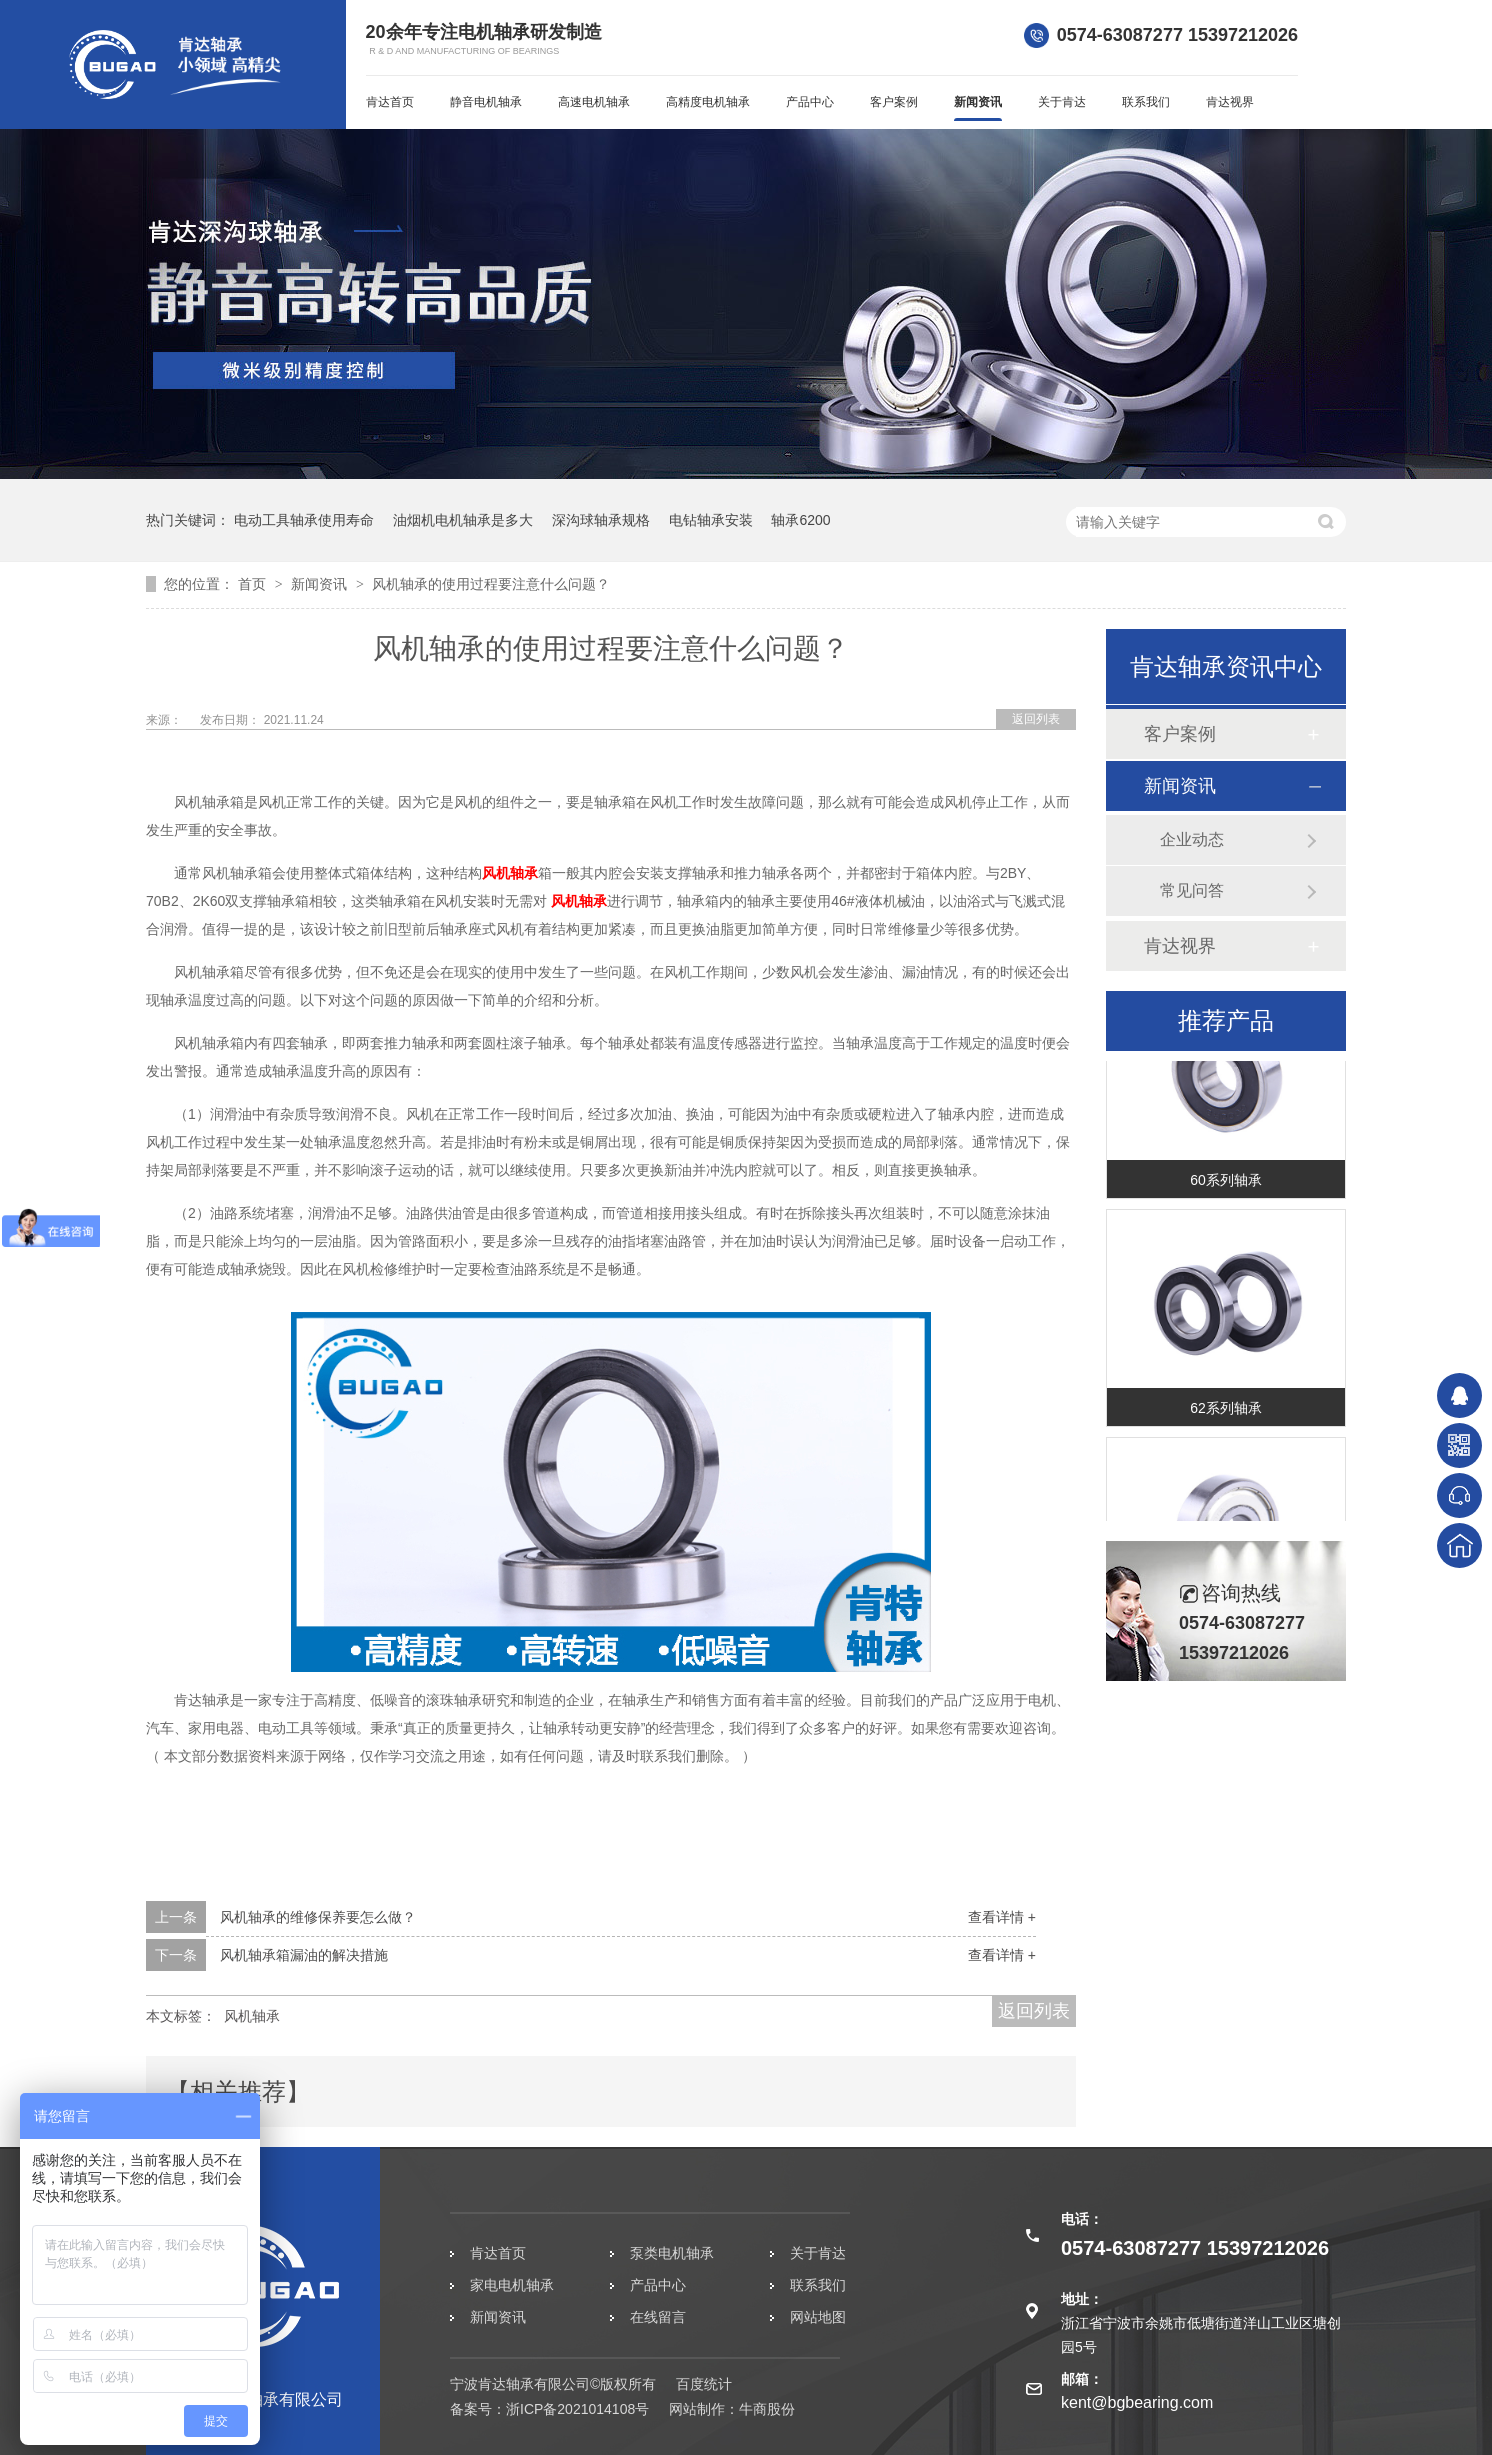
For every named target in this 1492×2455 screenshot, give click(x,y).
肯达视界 (1230, 102)
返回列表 (1036, 719)
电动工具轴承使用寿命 (304, 520)
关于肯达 (1062, 102)
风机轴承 (510, 873)
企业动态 (1192, 839)
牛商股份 (767, 2409)
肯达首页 (390, 102)
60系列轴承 (1226, 1190)
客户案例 (894, 102)
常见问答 (1192, 890)
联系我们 (1146, 102)
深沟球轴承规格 (601, 520)
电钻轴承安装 (711, 520)
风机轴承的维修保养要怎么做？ (318, 1917)
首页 (254, 584)
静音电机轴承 (486, 102)
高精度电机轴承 (708, 102)
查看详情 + (1002, 1917)
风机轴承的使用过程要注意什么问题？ (491, 584)
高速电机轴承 (594, 102)
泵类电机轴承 (672, 2253)
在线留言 (658, 2317)
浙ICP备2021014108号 (577, 2409)
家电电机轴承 (512, 2285)
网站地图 (818, 2317)
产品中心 (810, 102)
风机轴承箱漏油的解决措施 (304, 1955)
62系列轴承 (1226, 1418)
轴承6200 (800, 520)
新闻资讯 (978, 102)
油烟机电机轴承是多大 (463, 520)
